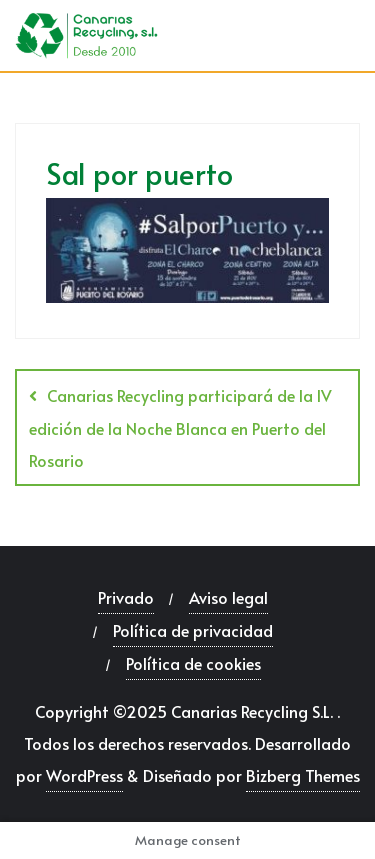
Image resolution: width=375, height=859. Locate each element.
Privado (126, 597)
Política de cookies (193, 663)
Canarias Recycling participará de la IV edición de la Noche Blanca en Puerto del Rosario (180, 427)
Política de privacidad (193, 630)
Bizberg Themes (303, 775)
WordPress (84, 775)
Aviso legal (228, 597)
